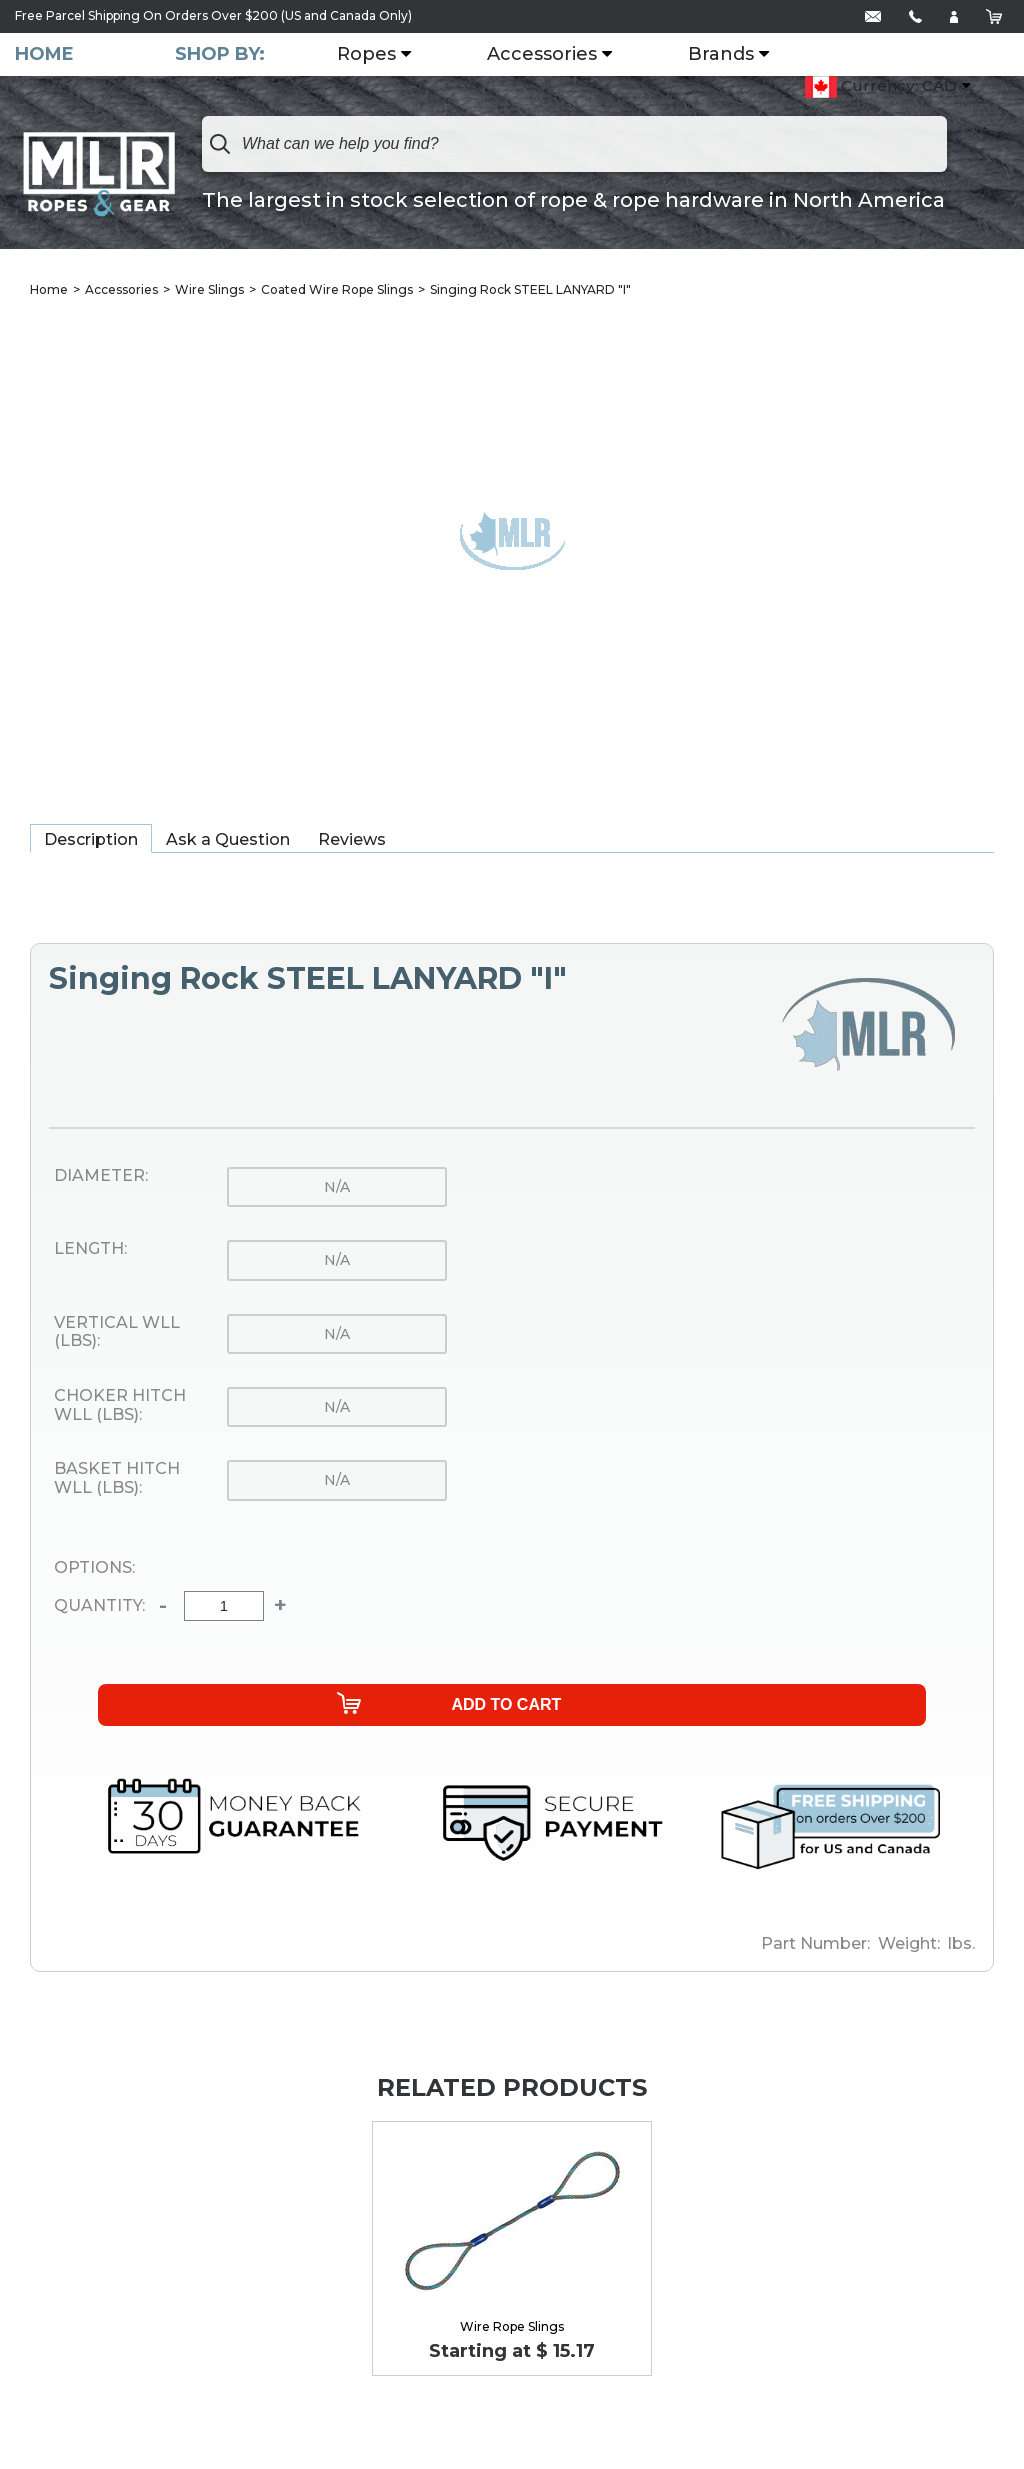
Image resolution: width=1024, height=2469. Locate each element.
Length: (90, 1250)
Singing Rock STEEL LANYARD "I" (530, 289)
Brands (725, 55)
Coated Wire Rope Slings (337, 289)
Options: (94, 1568)
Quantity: (99, 1607)
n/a (337, 1187)
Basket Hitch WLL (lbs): (117, 1479)
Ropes (370, 55)
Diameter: (101, 1176)
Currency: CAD (881, 87)
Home (44, 54)
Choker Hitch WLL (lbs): (120, 1405)
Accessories (546, 55)
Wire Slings (209, 289)
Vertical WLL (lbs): (117, 1332)
